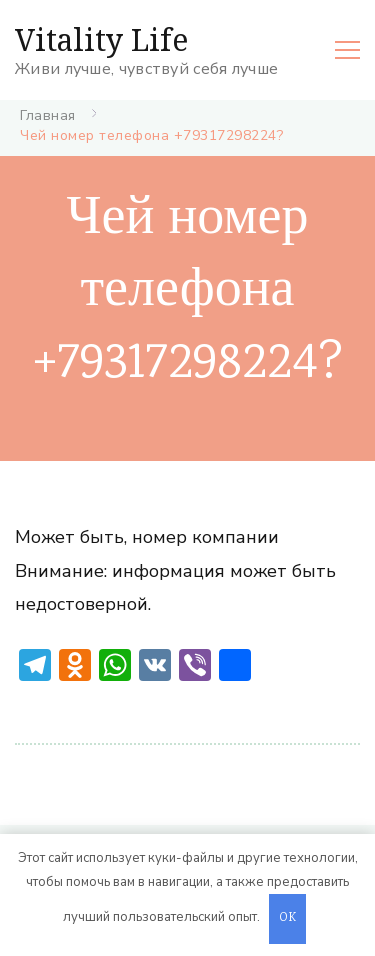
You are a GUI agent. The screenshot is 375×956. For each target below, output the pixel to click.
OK (288, 918)
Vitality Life (101, 39)
